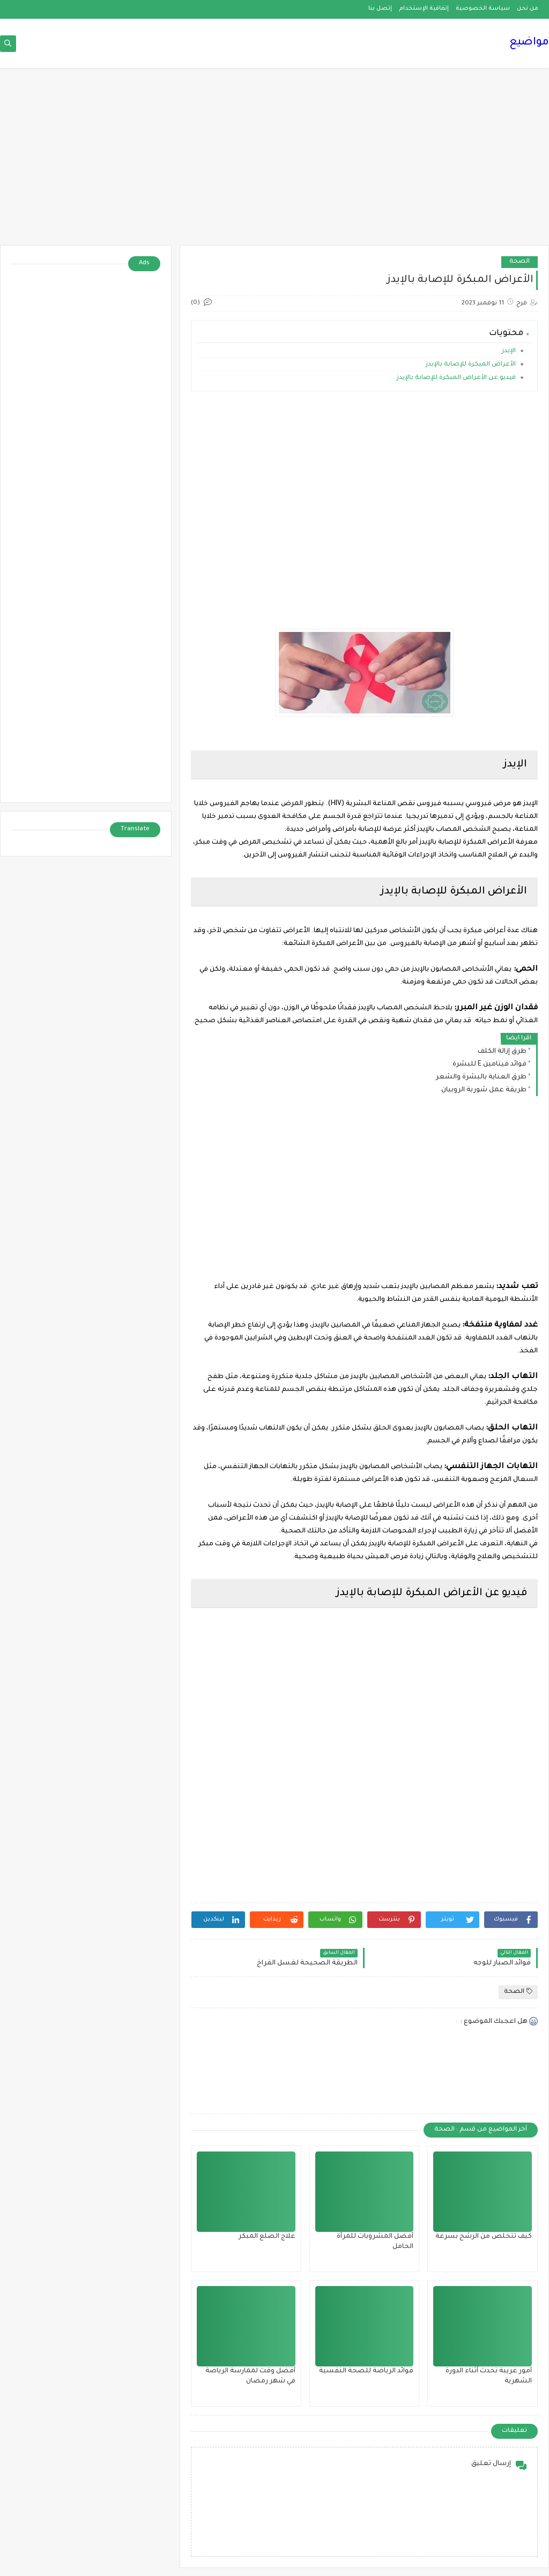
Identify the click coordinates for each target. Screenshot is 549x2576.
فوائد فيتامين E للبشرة (489, 1064)
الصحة (519, 261)
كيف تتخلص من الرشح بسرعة (483, 2236)
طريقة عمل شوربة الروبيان (483, 1090)
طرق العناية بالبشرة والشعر (481, 1077)
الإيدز (509, 351)
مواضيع (529, 43)
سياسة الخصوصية (483, 8)
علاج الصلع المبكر (267, 2236)
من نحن (527, 8)
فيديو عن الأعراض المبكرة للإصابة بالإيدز (455, 378)
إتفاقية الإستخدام (424, 8)
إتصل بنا (380, 8)
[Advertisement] (274, 162)
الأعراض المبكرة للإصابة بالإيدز (470, 364)
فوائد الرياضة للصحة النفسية (366, 2371)
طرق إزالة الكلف (502, 1051)
